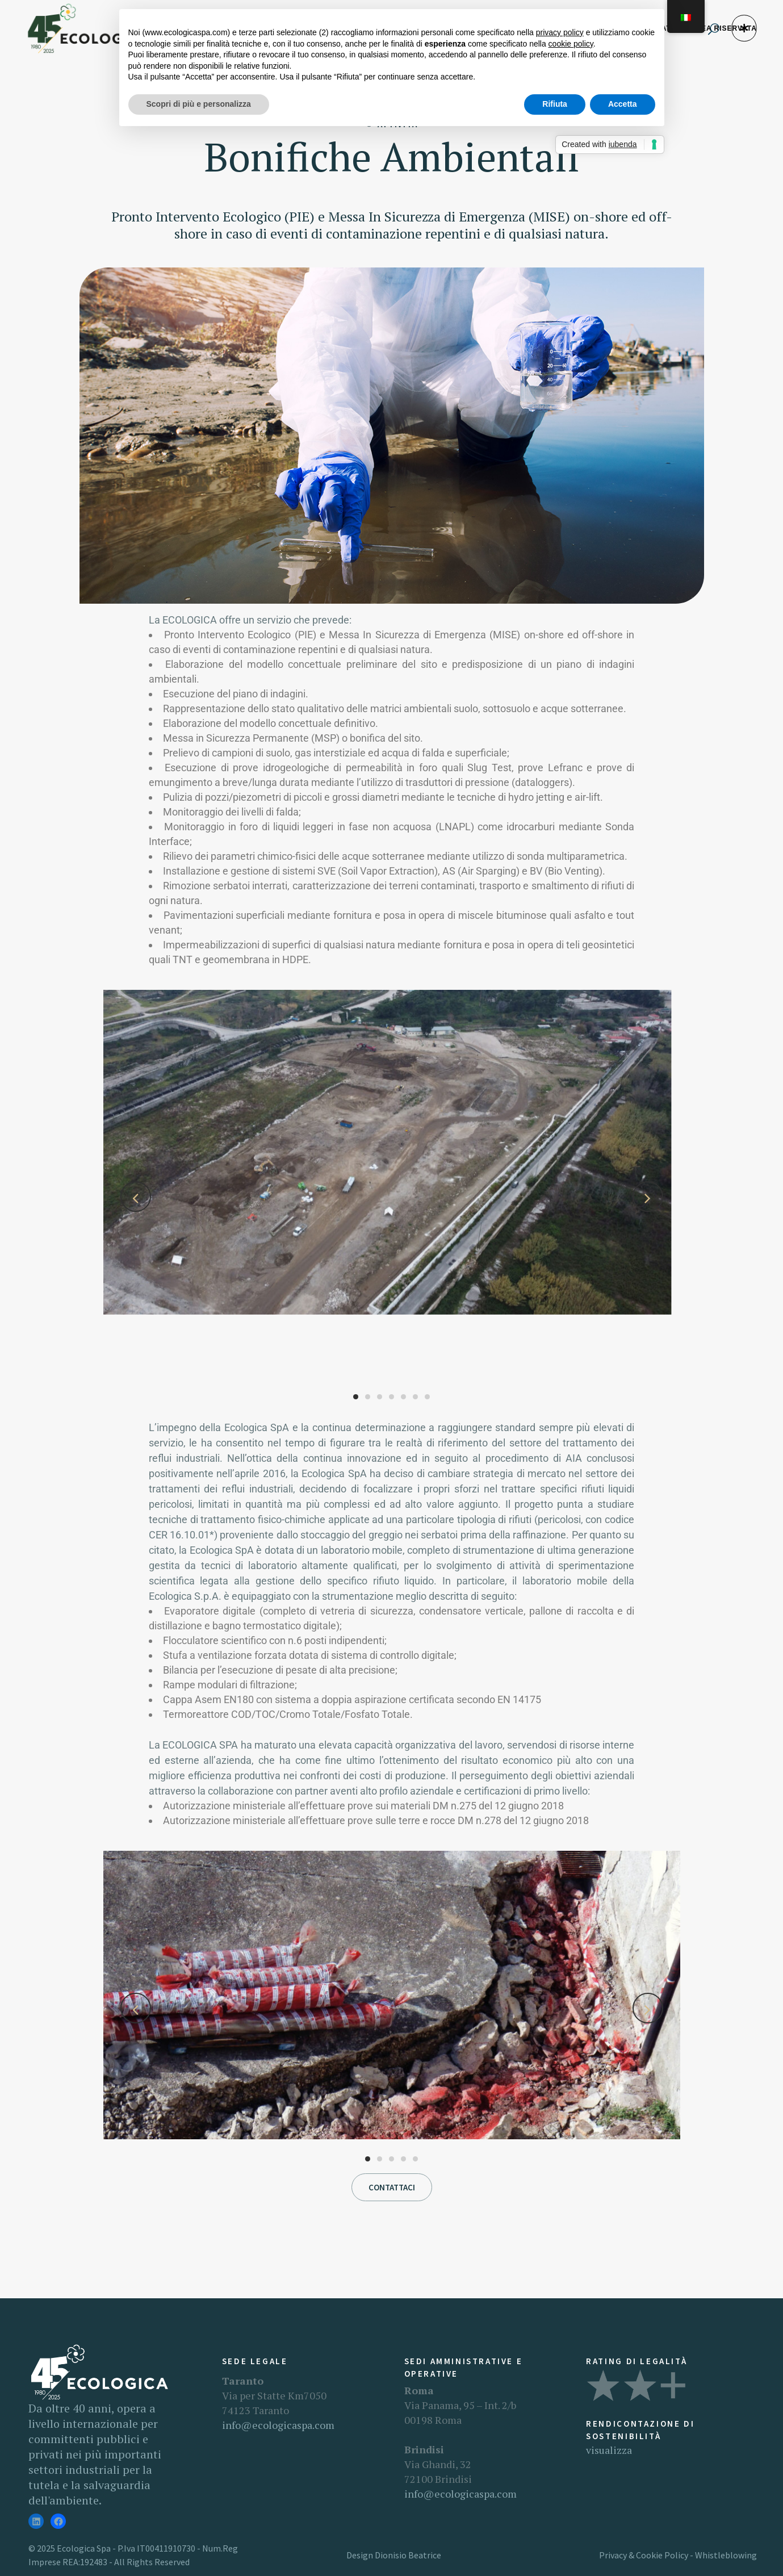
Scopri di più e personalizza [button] (198, 103)
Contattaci (392, 2187)
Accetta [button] (622, 103)
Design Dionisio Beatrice (393, 2555)
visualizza (609, 2450)
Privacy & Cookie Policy (643, 2555)
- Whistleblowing (722, 2555)
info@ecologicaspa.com (278, 2425)
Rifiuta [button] (554, 103)
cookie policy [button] (570, 43)
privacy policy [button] (560, 32)
